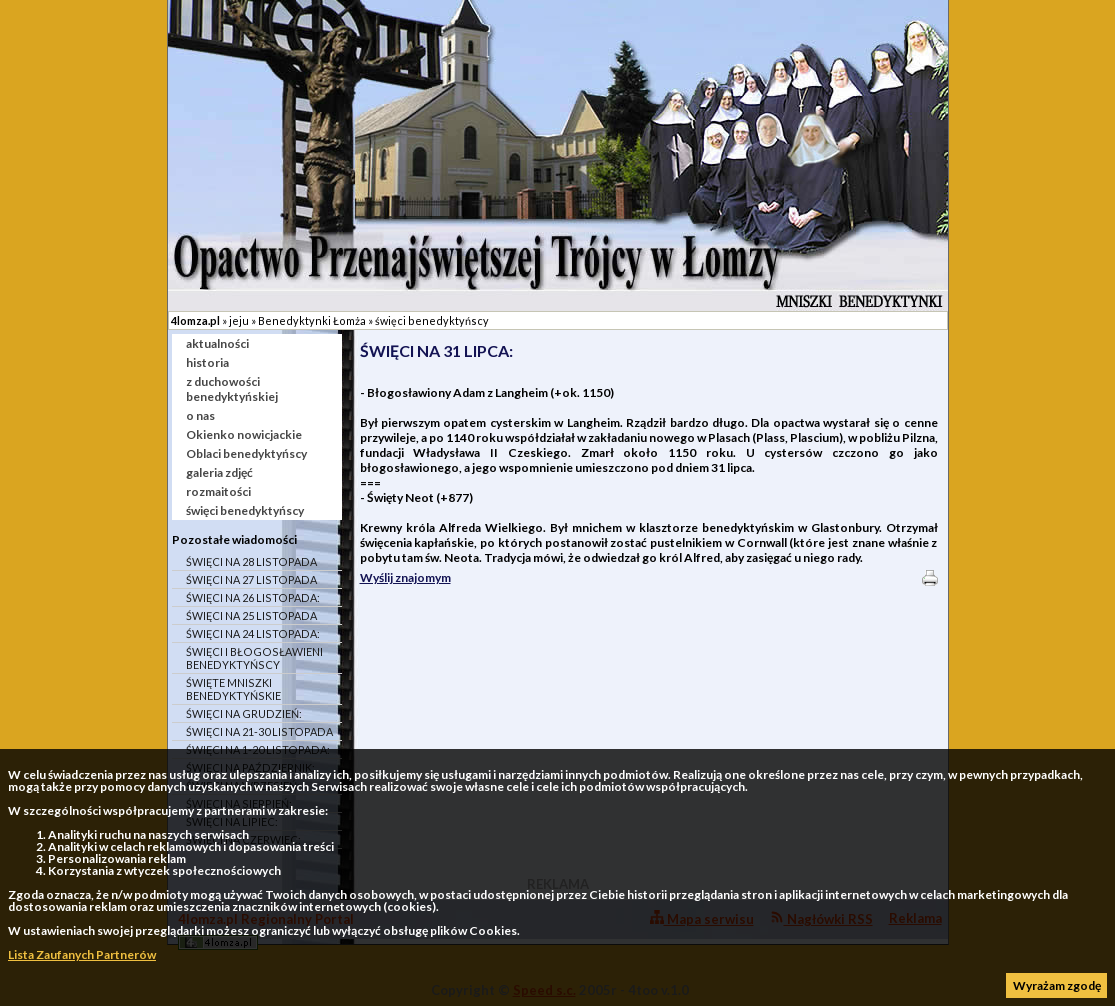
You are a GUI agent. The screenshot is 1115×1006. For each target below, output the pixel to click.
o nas (200, 415)
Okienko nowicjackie (244, 434)
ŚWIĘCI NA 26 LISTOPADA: (253, 597)
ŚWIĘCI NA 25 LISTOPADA (251, 615)
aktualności (217, 343)
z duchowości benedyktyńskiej (232, 389)
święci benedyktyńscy (432, 320)
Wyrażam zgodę (1057, 985)
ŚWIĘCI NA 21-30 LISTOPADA (259, 731)
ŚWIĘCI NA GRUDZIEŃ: (244, 713)
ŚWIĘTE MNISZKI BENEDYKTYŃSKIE (233, 689)
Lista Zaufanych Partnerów (82, 954)
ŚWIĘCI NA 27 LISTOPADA (251, 579)
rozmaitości (218, 491)
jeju (239, 320)
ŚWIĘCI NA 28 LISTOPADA (251, 561)
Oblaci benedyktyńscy (246, 453)
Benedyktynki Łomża (312, 320)
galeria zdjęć (219, 472)
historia (207, 362)
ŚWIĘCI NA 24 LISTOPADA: (253, 633)
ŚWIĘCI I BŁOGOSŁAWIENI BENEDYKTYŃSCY (254, 658)
